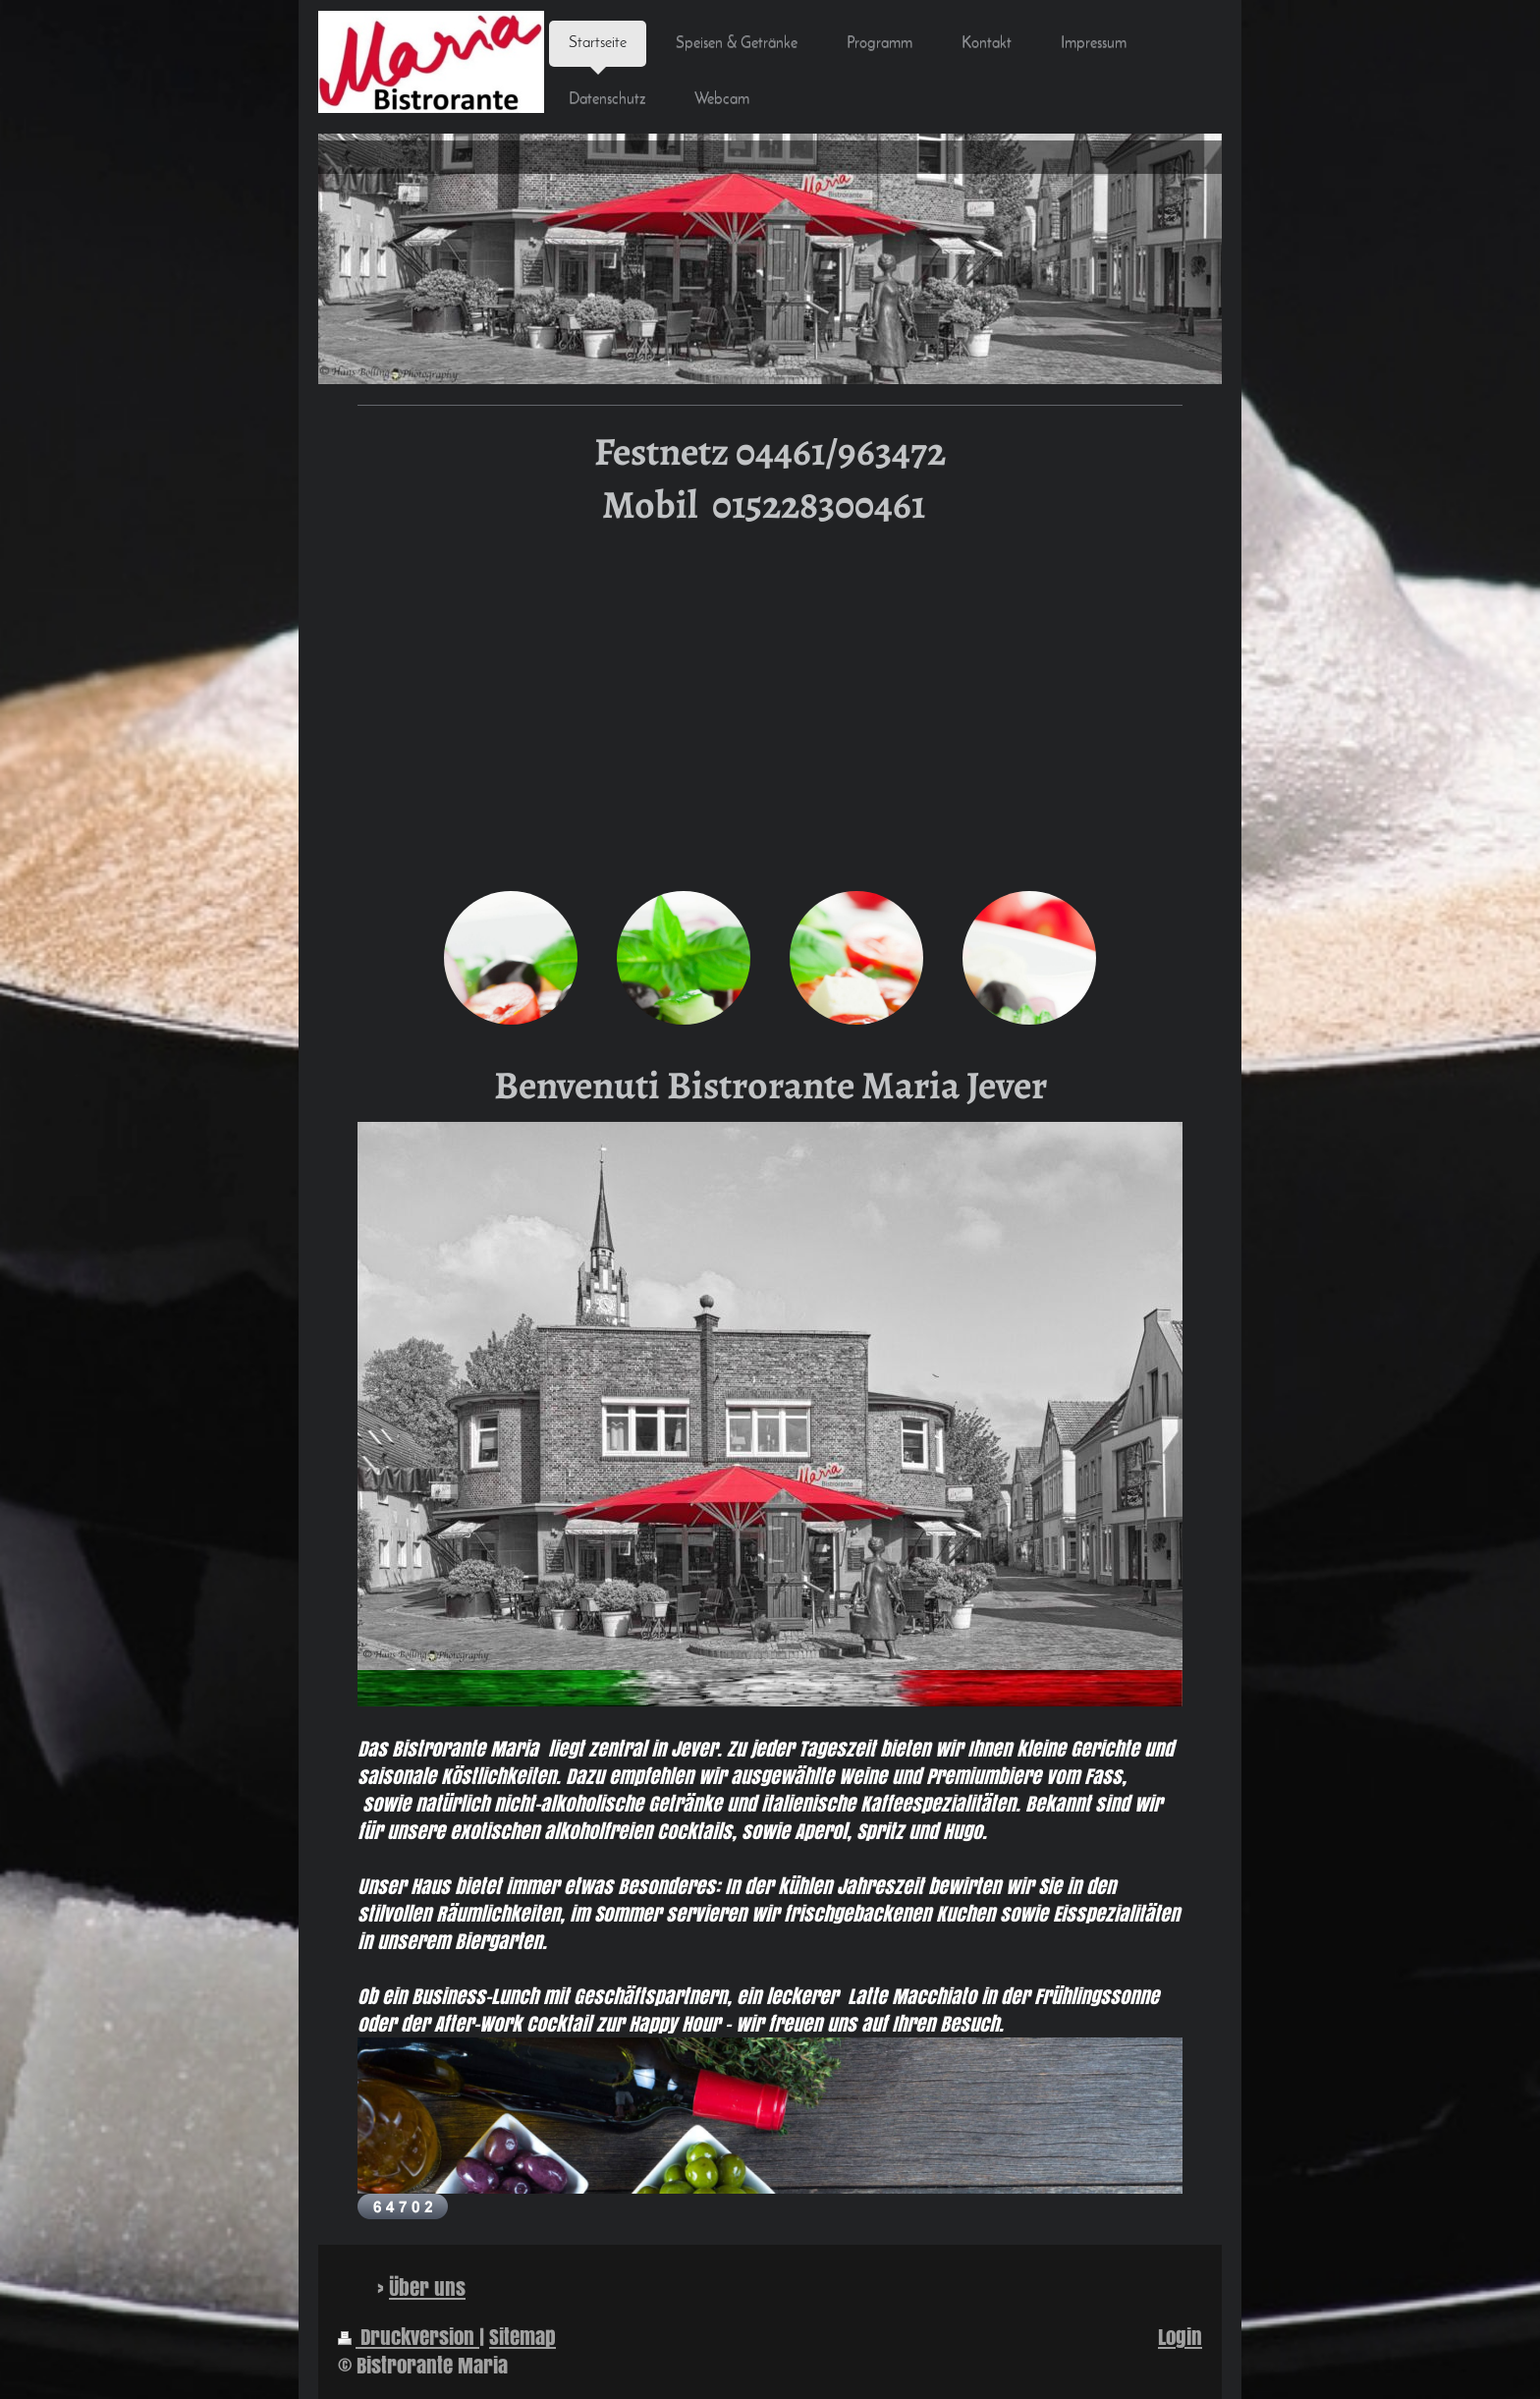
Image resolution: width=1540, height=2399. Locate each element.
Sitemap (522, 2336)
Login (1180, 2336)
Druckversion (408, 2336)
